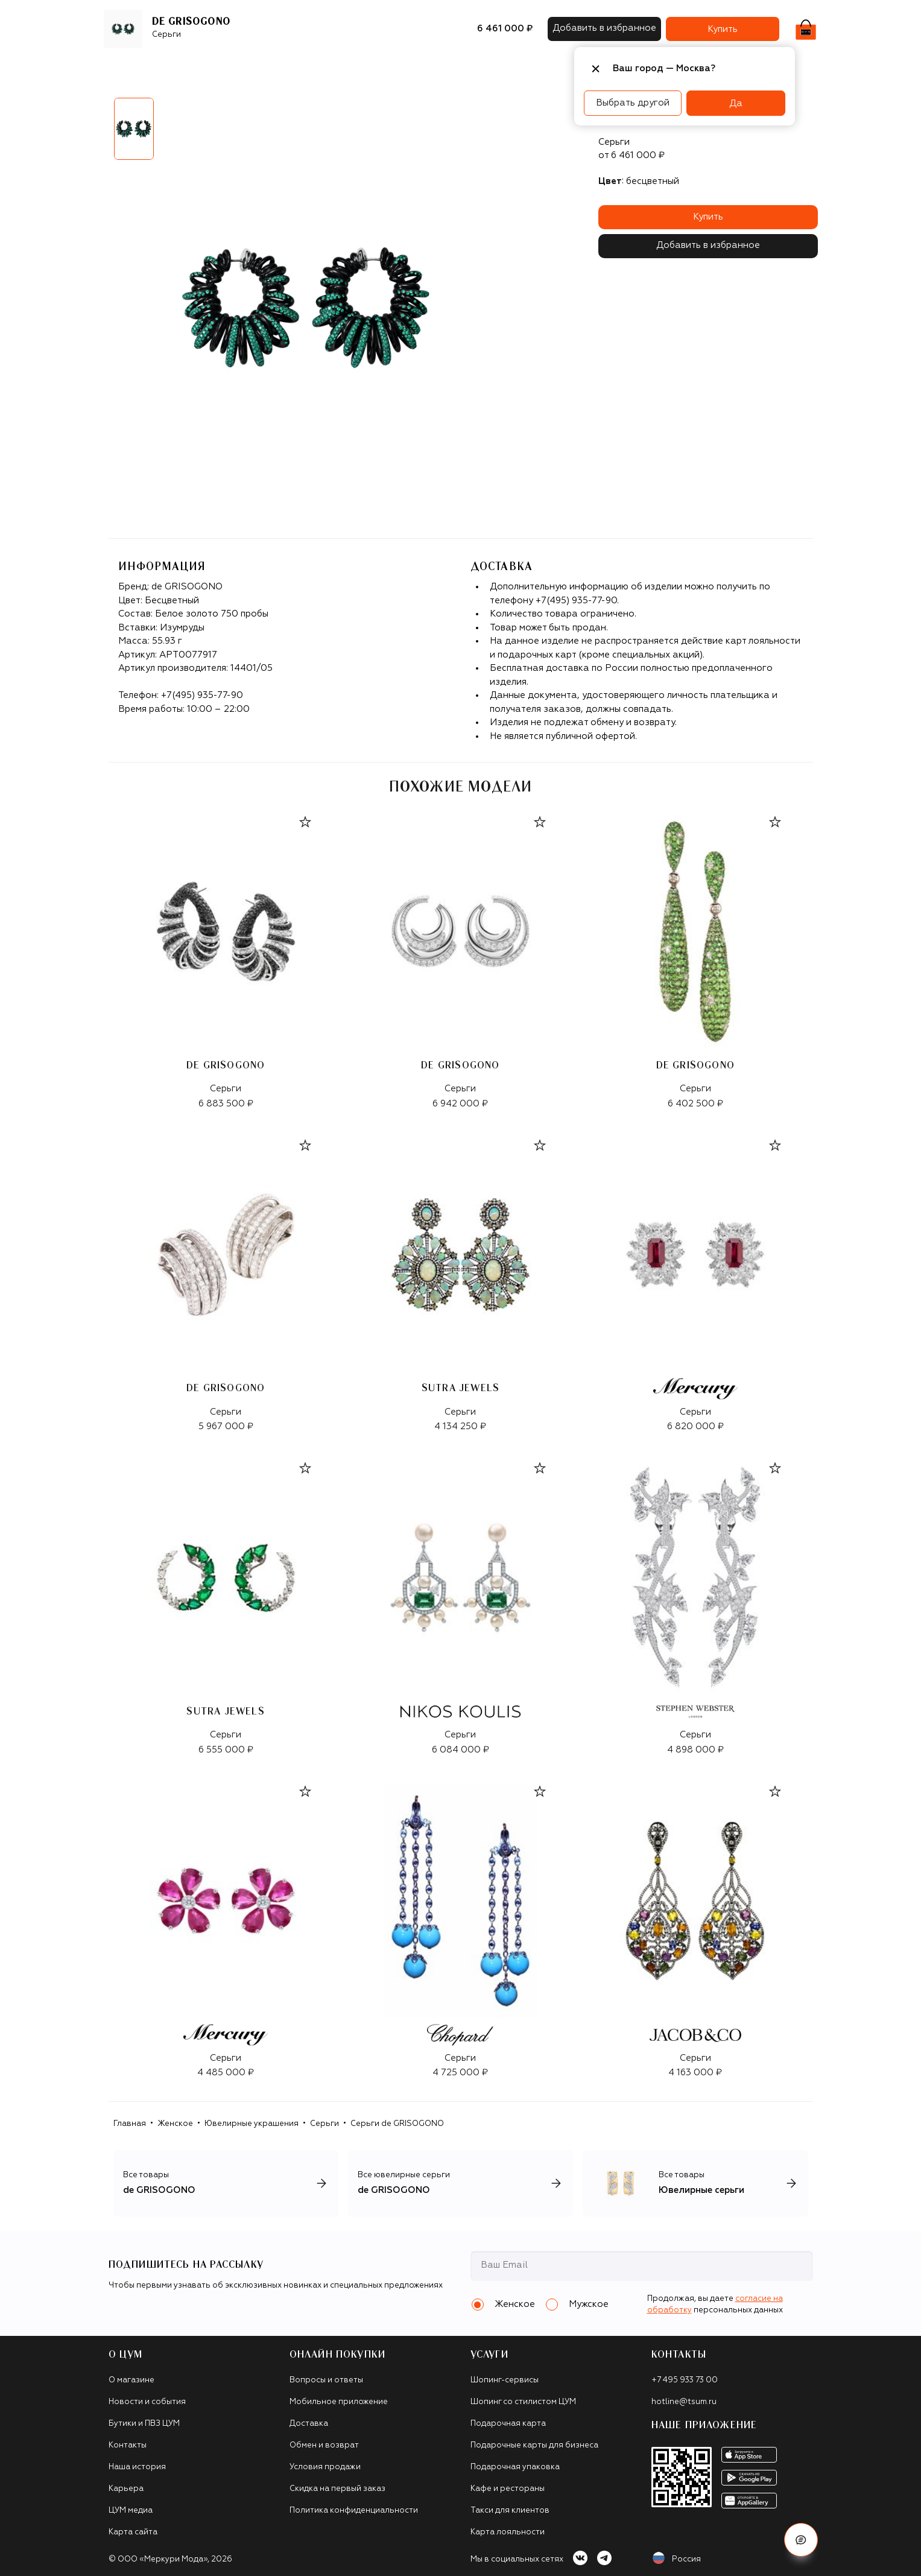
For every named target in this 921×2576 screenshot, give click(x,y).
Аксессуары (363, 69)
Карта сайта (133, 2532)
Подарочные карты (446, 69)
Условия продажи (325, 2467)
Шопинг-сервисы (504, 2380)
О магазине (131, 2380)
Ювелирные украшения (251, 2124)
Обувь (270, 69)
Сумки (310, 69)
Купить (708, 216)
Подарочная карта (508, 2424)
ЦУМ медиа (131, 2510)
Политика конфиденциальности (354, 2510)
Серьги (324, 2124)
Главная (129, 2124)
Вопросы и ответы (326, 2380)
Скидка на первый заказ (337, 2489)
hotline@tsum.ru (684, 2402)
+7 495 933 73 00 (684, 2380)
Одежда (225, 69)
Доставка (309, 2424)
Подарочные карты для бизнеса (534, 2445)
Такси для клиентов (509, 2510)
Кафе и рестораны (507, 2489)
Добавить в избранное (708, 245)
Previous (99, 133)
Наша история (137, 2467)
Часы (514, 69)
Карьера (126, 2489)
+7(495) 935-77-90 (202, 695)
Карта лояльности (507, 2532)
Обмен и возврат (324, 2445)
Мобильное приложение (339, 2402)
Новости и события (147, 2402)
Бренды (177, 69)
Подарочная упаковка (515, 2467)
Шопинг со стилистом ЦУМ (523, 2402)
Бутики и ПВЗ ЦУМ (144, 2424)
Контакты (128, 2445)
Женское (175, 2124)
